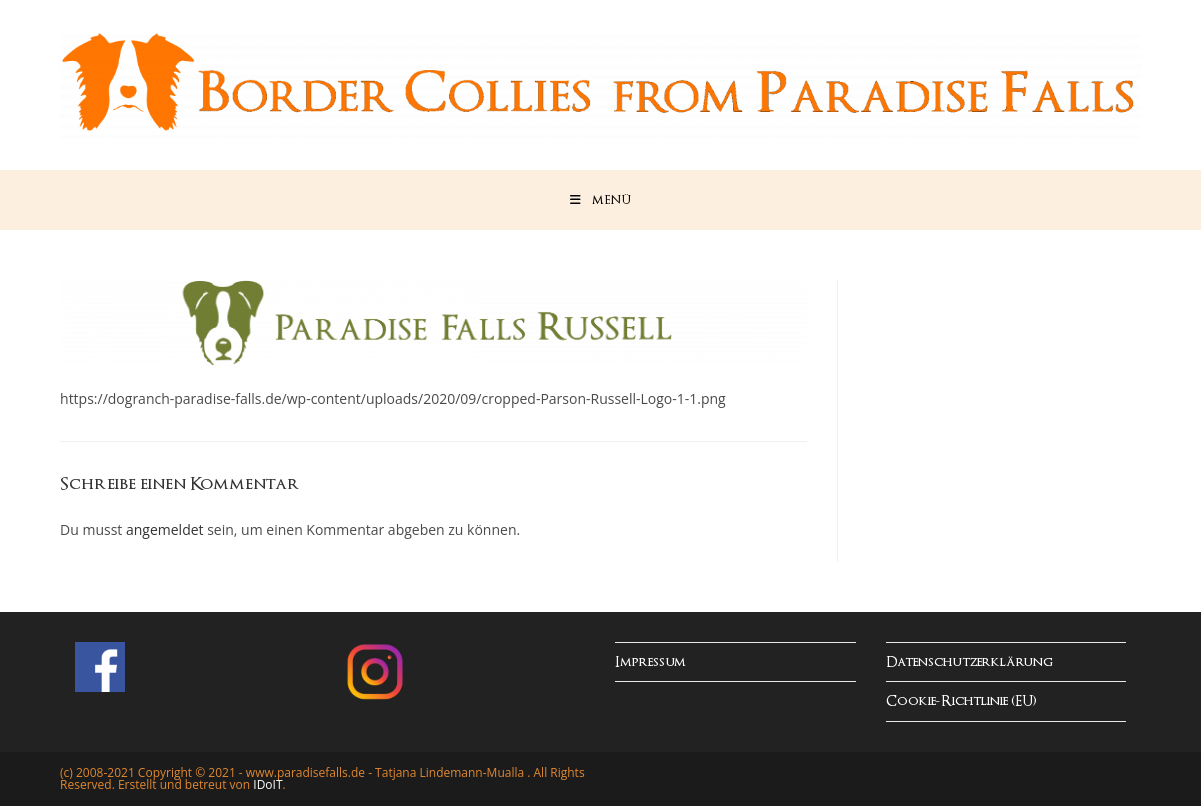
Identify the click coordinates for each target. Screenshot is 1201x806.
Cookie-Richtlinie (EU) (961, 701)
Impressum (650, 662)
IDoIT (267, 784)
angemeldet (165, 529)
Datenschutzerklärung (969, 662)
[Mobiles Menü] (601, 200)
